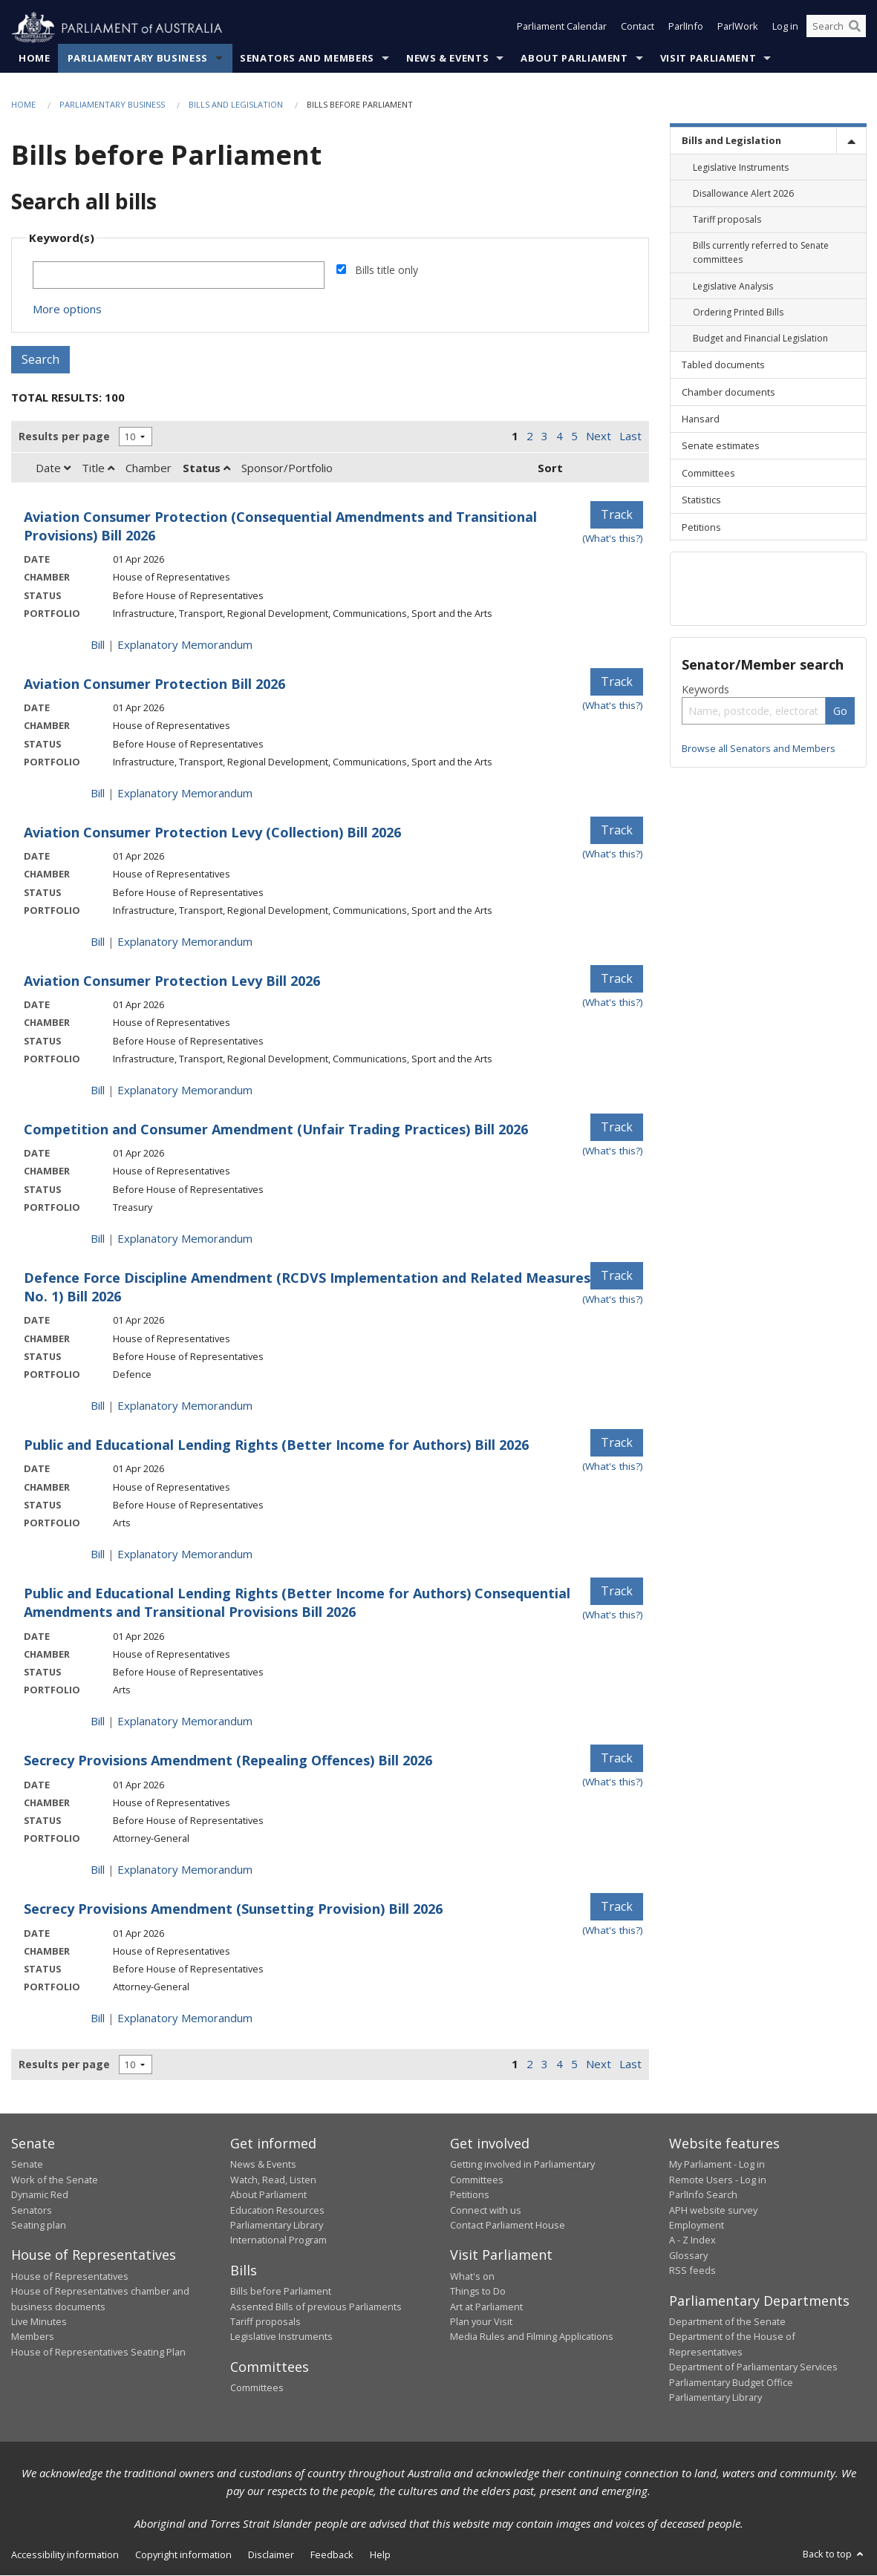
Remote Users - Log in (717, 2180)
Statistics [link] (701, 500)
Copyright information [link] (183, 2555)
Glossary (688, 2255)
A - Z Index (692, 2240)
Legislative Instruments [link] (741, 167)
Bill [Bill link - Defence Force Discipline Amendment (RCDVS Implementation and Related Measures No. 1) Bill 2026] (98, 1406)
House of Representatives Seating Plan (98, 2352)
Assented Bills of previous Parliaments (316, 2306)
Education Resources (277, 2210)
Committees (257, 2388)
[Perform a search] (855, 28)
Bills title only (386, 271)
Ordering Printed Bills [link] (738, 313)
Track (617, 515)
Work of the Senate (54, 2180)
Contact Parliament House (507, 2225)
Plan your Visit (481, 2322)
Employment (696, 2225)
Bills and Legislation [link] (731, 141)
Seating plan (38, 2225)
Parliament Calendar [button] (562, 28)
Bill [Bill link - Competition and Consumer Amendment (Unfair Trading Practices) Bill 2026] (98, 1239)
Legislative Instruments (281, 2337)
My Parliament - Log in (717, 2164)
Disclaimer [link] (271, 2555)
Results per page (64, 436)
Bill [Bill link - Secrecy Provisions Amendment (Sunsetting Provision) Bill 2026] (98, 2018)
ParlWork (737, 28)
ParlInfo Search (703, 2195)
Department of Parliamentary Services (753, 2367)
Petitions (469, 2195)
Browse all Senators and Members (758, 748)
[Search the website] (836, 28)
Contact (637, 28)
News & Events (447, 58)
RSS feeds (692, 2271)
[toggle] (851, 141)
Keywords (705, 689)
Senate (27, 2164)
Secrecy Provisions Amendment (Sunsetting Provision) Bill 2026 (233, 1909)
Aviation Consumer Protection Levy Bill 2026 (172, 981)
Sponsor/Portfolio (287, 468)
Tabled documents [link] (723, 365)
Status (206, 468)
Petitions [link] (701, 527)
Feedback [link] (331, 2555)
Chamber (148, 468)
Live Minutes (39, 2322)
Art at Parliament (486, 2306)
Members (32, 2337)
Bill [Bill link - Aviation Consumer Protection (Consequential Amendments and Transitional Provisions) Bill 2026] (98, 645)
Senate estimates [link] (721, 446)
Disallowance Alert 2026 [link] (743, 194)
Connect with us (485, 2210)
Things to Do (478, 2291)
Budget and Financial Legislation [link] (760, 339)
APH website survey (713, 2210)
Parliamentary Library (276, 2225)
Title (98, 468)
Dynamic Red (39, 2195)
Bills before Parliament (280, 2291)
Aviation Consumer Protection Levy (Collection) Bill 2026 (212, 833)
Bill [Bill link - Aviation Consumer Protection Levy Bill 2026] (98, 1090)
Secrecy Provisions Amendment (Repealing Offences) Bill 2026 (228, 1761)
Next (598, 436)
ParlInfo (685, 28)
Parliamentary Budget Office (731, 2382)
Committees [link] (708, 473)
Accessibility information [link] (65, 2555)
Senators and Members (307, 58)
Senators (31, 2210)
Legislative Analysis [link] (733, 286)
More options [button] (67, 309)
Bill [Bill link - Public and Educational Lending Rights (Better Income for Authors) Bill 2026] (98, 1554)
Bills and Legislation (236, 105)
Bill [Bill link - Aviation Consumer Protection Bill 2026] (98, 793)
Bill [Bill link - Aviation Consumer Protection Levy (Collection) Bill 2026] (98, 942)
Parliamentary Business (138, 58)
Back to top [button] (834, 2554)
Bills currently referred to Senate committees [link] (761, 253)
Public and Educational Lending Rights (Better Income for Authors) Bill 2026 (276, 1445)
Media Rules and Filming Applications (531, 2337)
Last (630, 436)
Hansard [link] (701, 419)
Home (34, 58)
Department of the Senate (727, 2322)
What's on (472, 2277)
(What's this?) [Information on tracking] (612, 539)
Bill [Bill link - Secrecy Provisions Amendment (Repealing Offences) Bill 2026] (98, 1870)
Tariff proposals (265, 2322)
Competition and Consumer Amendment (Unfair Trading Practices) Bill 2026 (276, 1130)
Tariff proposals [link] (727, 220)
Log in (785, 28)
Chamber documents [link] (728, 392)
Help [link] (380, 2555)
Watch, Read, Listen (273, 2180)
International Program (278, 2240)
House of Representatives (69, 2277)
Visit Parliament (708, 58)
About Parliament (574, 58)
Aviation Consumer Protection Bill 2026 (154, 684)
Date (53, 468)
